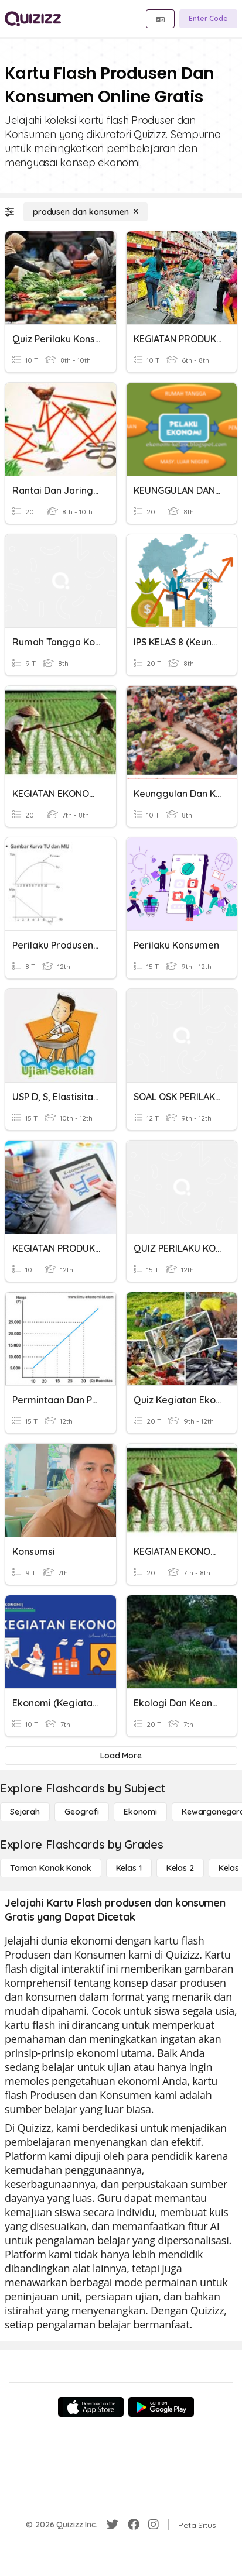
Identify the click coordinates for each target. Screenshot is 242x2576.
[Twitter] (112, 2524)
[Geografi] (81, 1811)
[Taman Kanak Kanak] (50, 1868)
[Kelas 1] (129, 1868)
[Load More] (121, 1755)
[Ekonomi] (140, 1811)
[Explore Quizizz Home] (33, 18)
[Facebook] (133, 2524)
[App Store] (91, 2407)
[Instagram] (153, 2524)
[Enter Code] (208, 18)
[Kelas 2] (180, 1868)
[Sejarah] (25, 1811)
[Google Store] (161, 2407)
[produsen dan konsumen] (85, 211)
